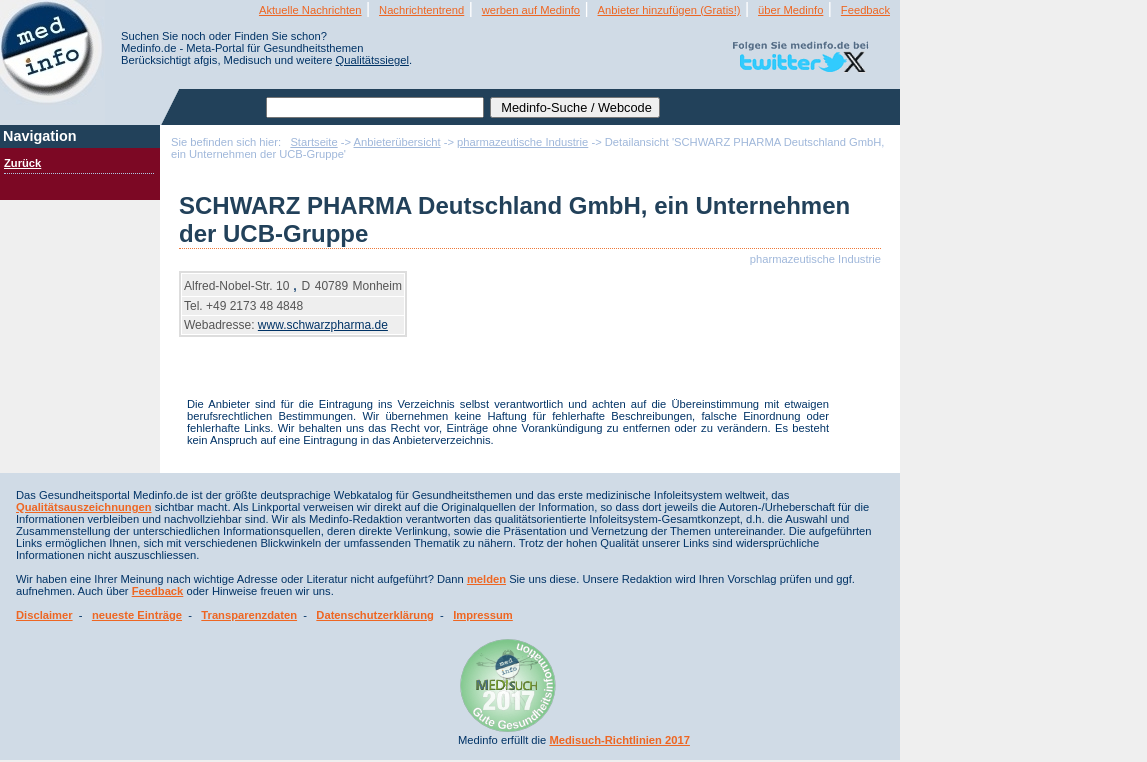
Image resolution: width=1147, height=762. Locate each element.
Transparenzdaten (249, 615)
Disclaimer (44, 615)
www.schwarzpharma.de (323, 325)
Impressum (483, 615)
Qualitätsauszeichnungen (84, 507)
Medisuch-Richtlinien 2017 (619, 740)
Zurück (22, 163)
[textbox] (375, 107)
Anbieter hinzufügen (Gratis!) (669, 10)
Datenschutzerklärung (375, 615)
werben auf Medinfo (531, 10)
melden (486, 579)
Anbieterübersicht (397, 142)
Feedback (865, 10)
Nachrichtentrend (421, 10)
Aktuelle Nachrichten (310, 10)
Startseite (313, 142)
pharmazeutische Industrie (522, 142)
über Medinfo (790, 10)
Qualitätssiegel (372, 60)
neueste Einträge (137, 615)
